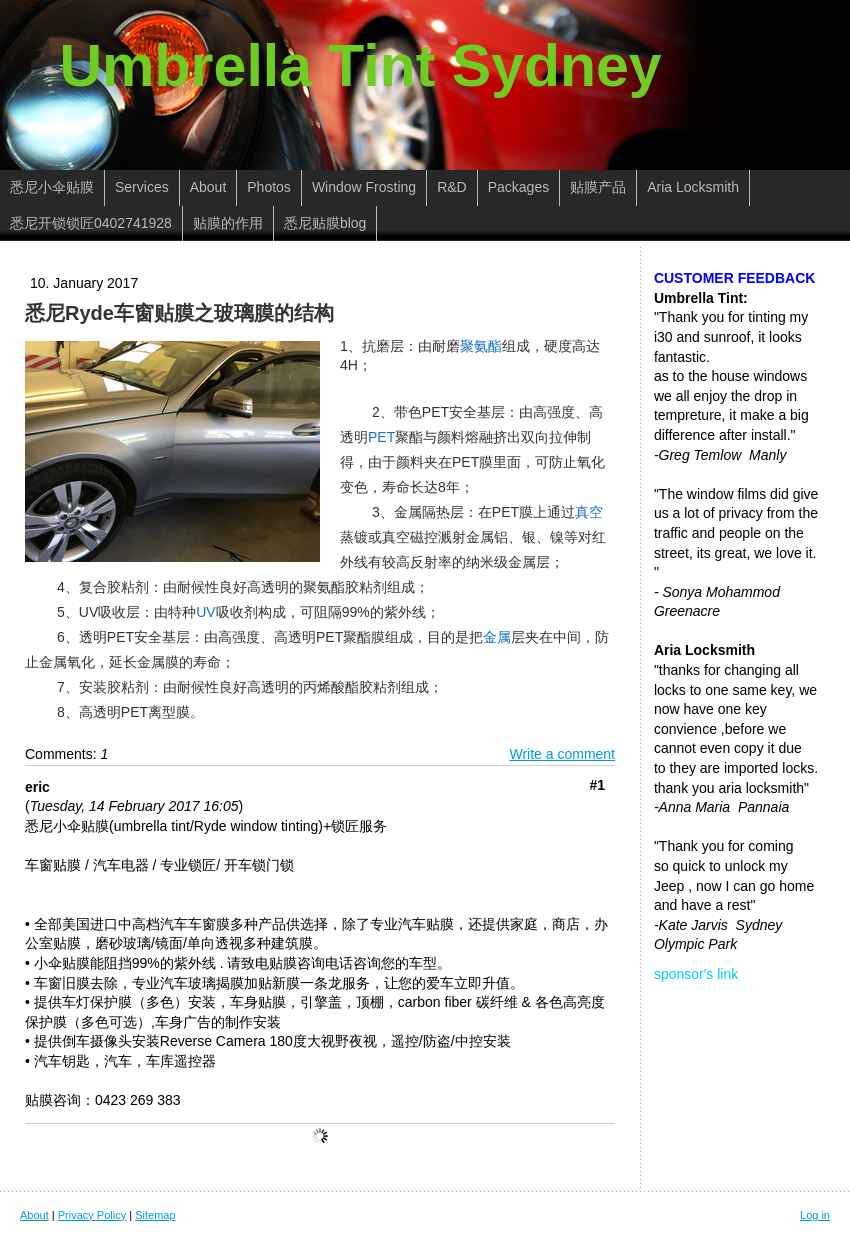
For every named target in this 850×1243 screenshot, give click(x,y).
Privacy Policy (92, 1215)
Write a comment (562, 754)
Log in (815, 1215)
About (34, 1215)
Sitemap (155, 1215)
